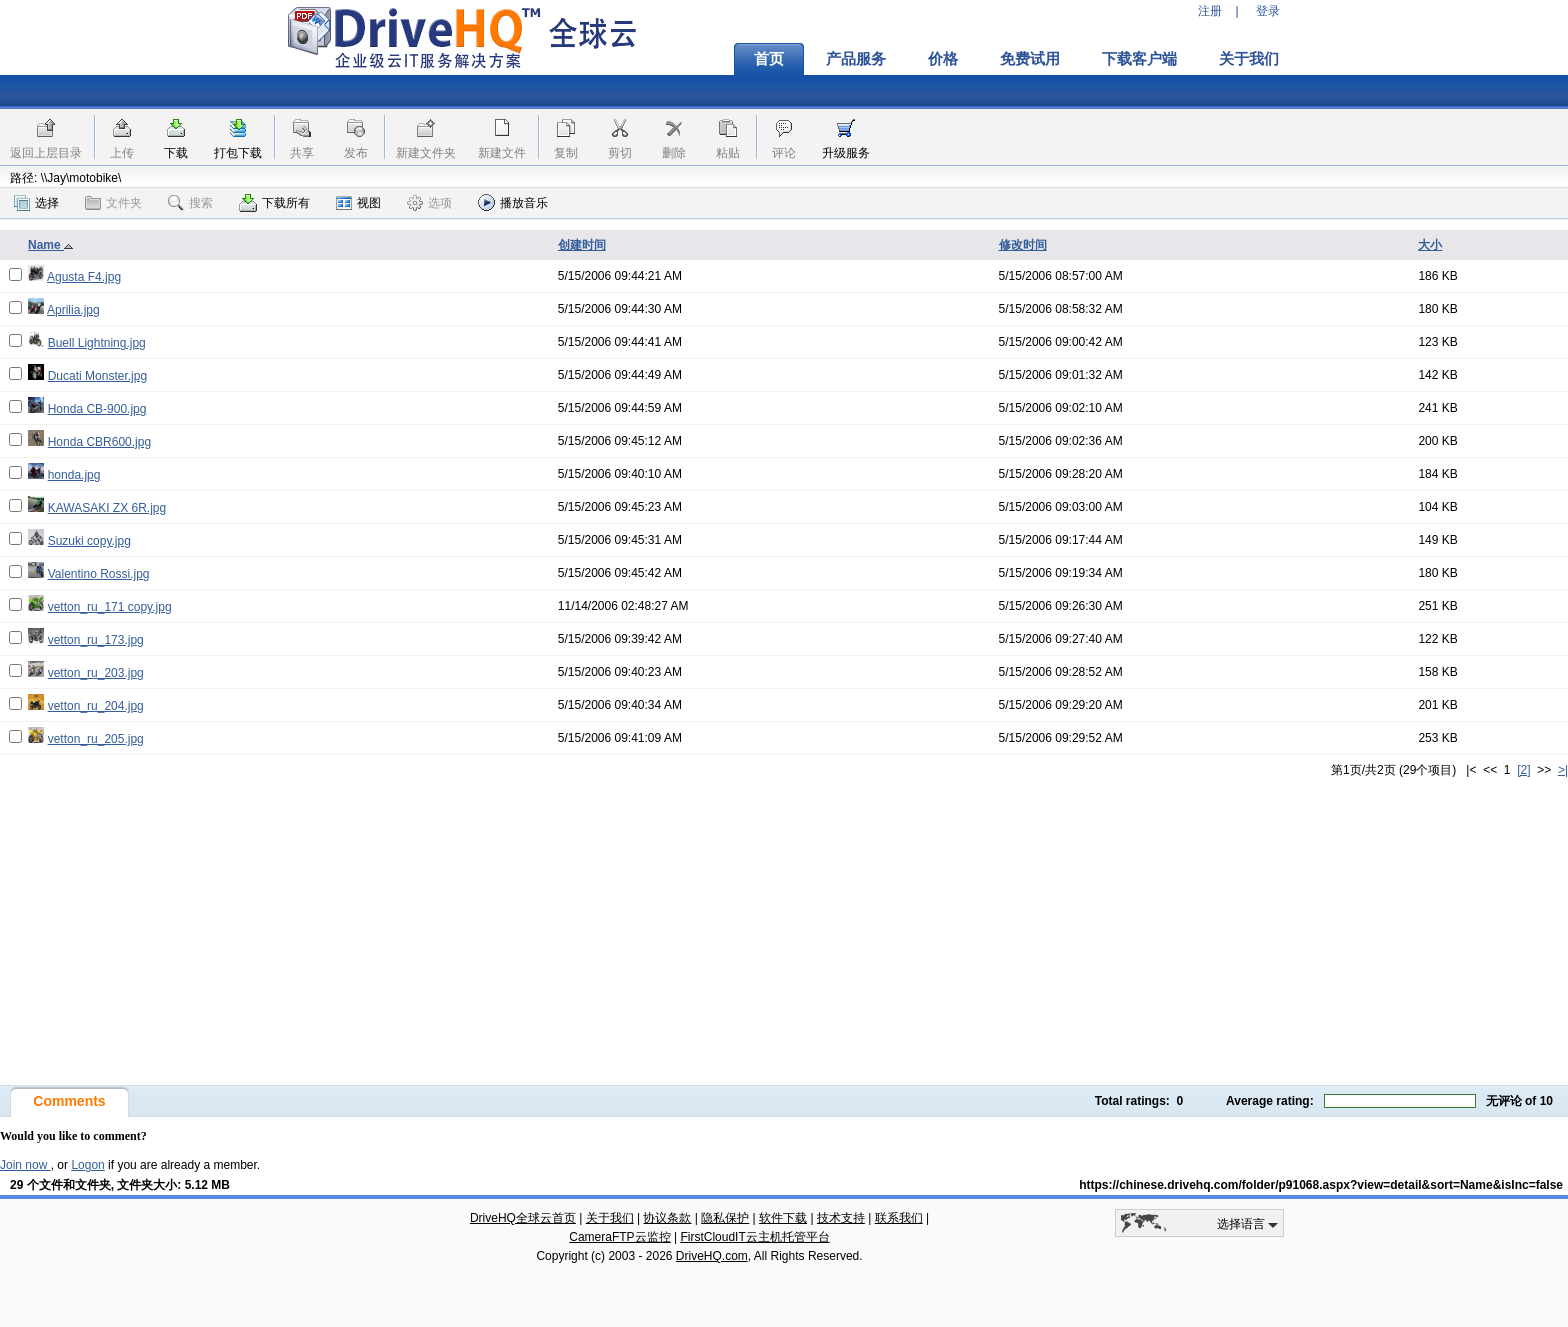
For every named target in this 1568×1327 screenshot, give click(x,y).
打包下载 (238, 153)
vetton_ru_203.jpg (96, 673)
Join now (25, 1165)
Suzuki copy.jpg (89, 541)
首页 (769, 59)
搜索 (190, 203)
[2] (1523, 770)
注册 (1210, 11)
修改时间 (1023, 245)
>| (1563, 770)
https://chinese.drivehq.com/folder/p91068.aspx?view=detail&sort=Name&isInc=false (1321, 1185)
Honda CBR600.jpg (99, 442)
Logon (87, 1165)
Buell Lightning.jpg (97, 343)
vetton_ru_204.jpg (96, 706)
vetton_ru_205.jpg (96, 739)
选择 (36, 203)
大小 (1430, 245)
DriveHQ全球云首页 (523, 1218)
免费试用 (1030, 59)
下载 (176, 153)
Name (51, 245)
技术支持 (841, 1218)
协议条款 (667, 1218)
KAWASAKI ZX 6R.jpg (107, 508)
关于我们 (1249, 59)
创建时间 (582, 245)
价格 (943, 59)
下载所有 (274, 203)
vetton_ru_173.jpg (96, 640)
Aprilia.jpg (73, 310)
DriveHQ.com (712, 1256)
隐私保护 (725, 1218)
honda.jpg (74, 475)
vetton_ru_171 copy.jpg (110, 607)
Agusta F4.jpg (84, 277)
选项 (429, 203)
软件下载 (783, 1218)
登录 (1268, 11)
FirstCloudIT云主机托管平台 (754, 1237)
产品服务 (856, 59)
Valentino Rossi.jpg (99, 574)
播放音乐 (513, 202)
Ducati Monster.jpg (97, 376)
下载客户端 (1139, 59)
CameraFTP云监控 (619, 1237)
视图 (358, 203)
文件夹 (113, 203)
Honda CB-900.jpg (97, 409)
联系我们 (899, 1218)
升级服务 (846, 153)
